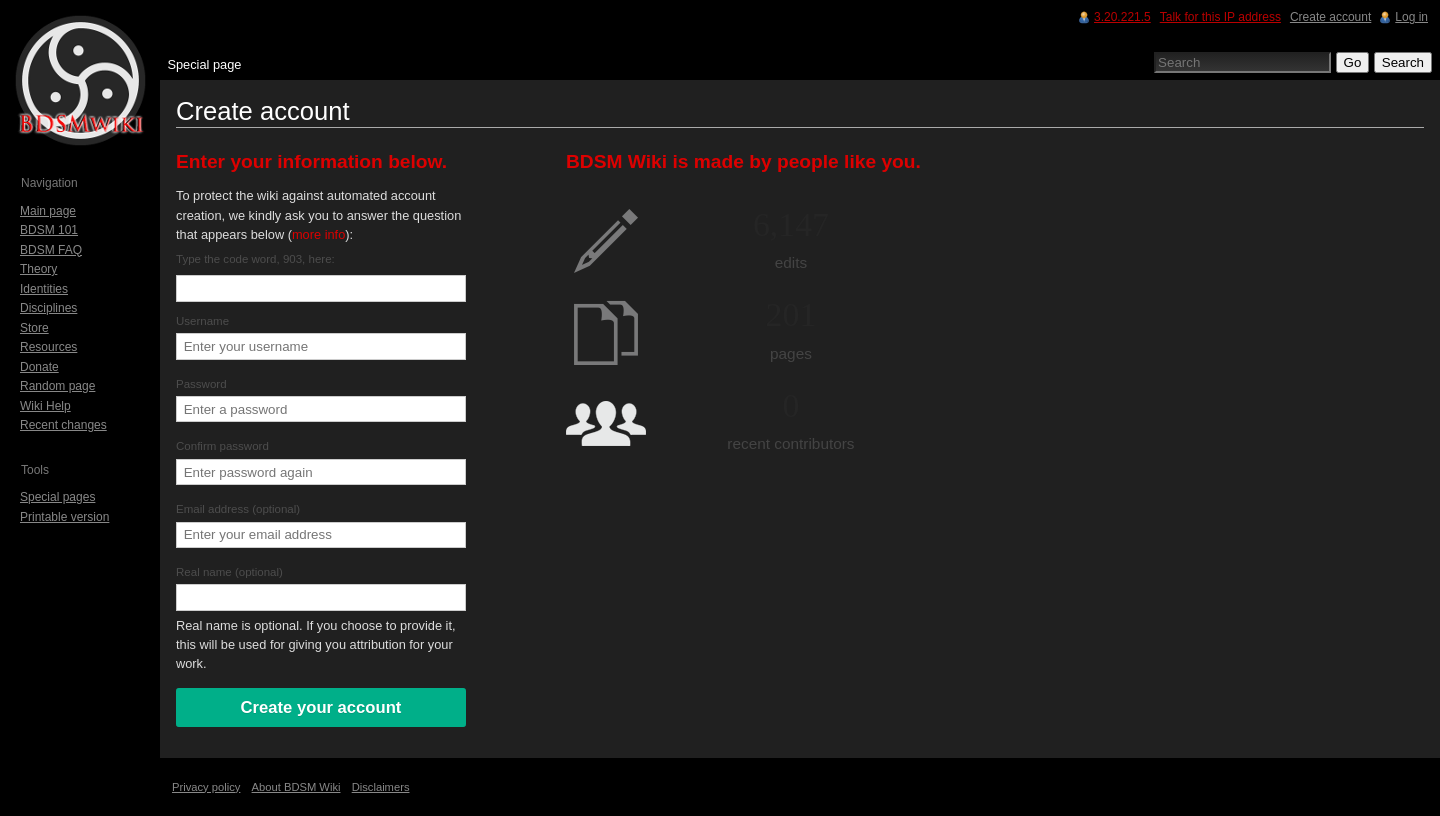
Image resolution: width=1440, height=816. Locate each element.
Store (34, 328)
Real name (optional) (229, 572)
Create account (1330, 17)
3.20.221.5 (1122, 17)
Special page (204, 64)
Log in (1411, 17)
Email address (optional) (238, 509)
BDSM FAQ (51, 250)
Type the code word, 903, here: (255, 259)
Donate (39, 367)
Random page (57, 386)
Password (201, 384)
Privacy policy (206, 787)
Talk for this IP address (1220, 17)
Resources (48, 347)
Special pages (57, 497)
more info (318, 234)
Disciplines (48, 308)
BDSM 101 (49, 230)
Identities (44, 289)
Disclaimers (381, 787)
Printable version (64, 517)
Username (202, 321)
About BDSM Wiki (296, 787)
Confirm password (222, 446)
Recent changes (63, 425)
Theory (38, 269)
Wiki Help (45, 406)
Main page (48, 211)
